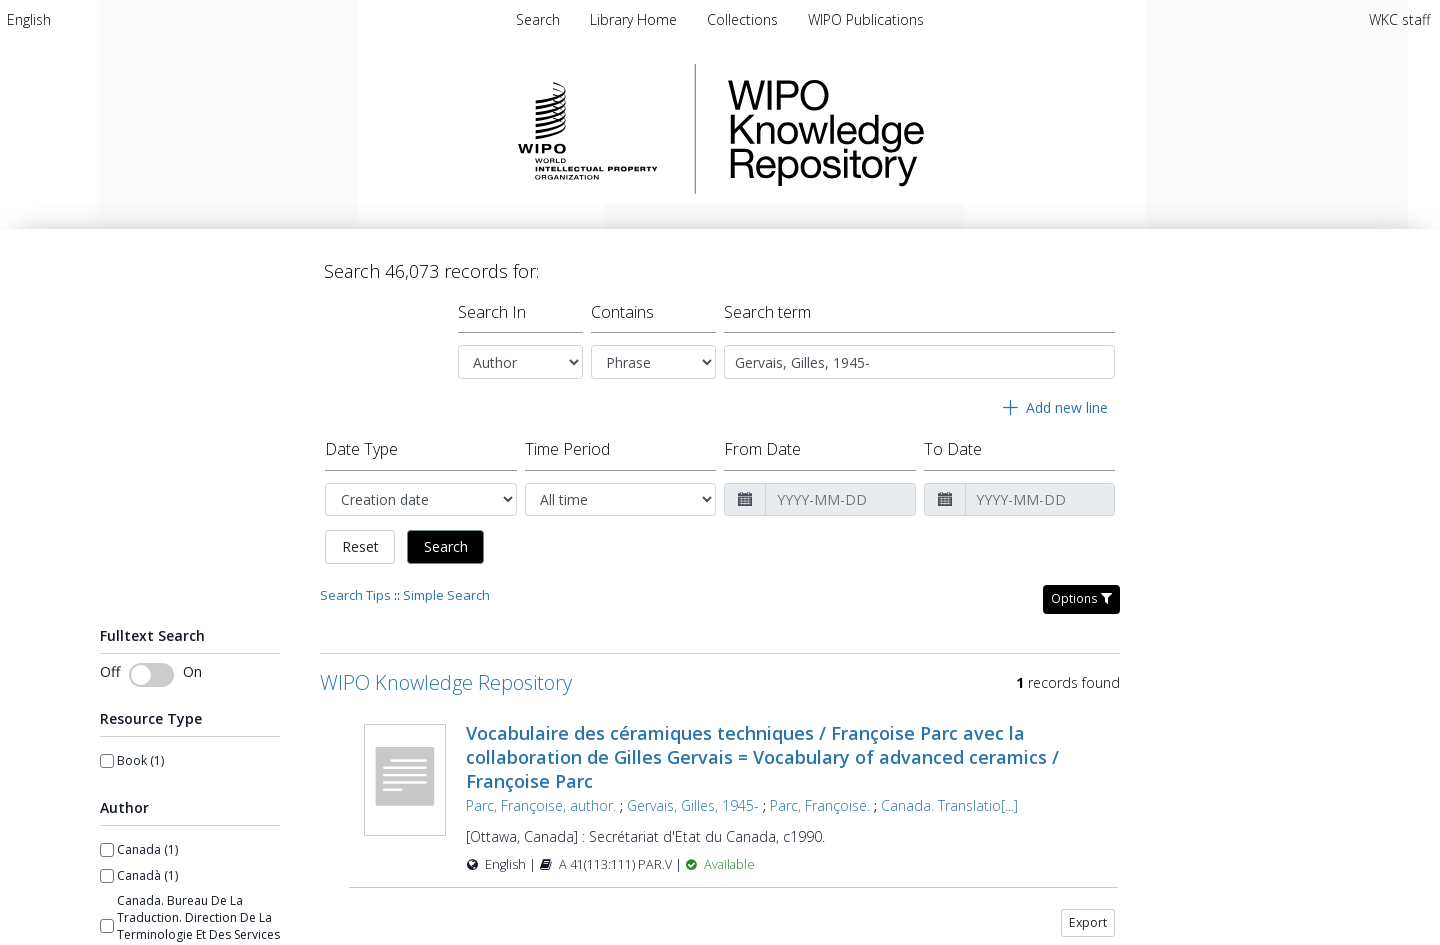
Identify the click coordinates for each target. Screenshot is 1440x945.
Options (1081, 590)
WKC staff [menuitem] (1399, 19)
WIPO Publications (866, 19)
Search (446, 538)
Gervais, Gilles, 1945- (693, 797)
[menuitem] (29, 19)
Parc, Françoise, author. (541, 797)
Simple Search (446, 587)
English (29, 19)
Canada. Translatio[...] (949, 797)
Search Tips (355, 587)
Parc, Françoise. (820, 797)
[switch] (151, 667)
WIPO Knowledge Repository (908, 129)
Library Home (635, 19)
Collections (744, 19)
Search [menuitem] (538, 19)
